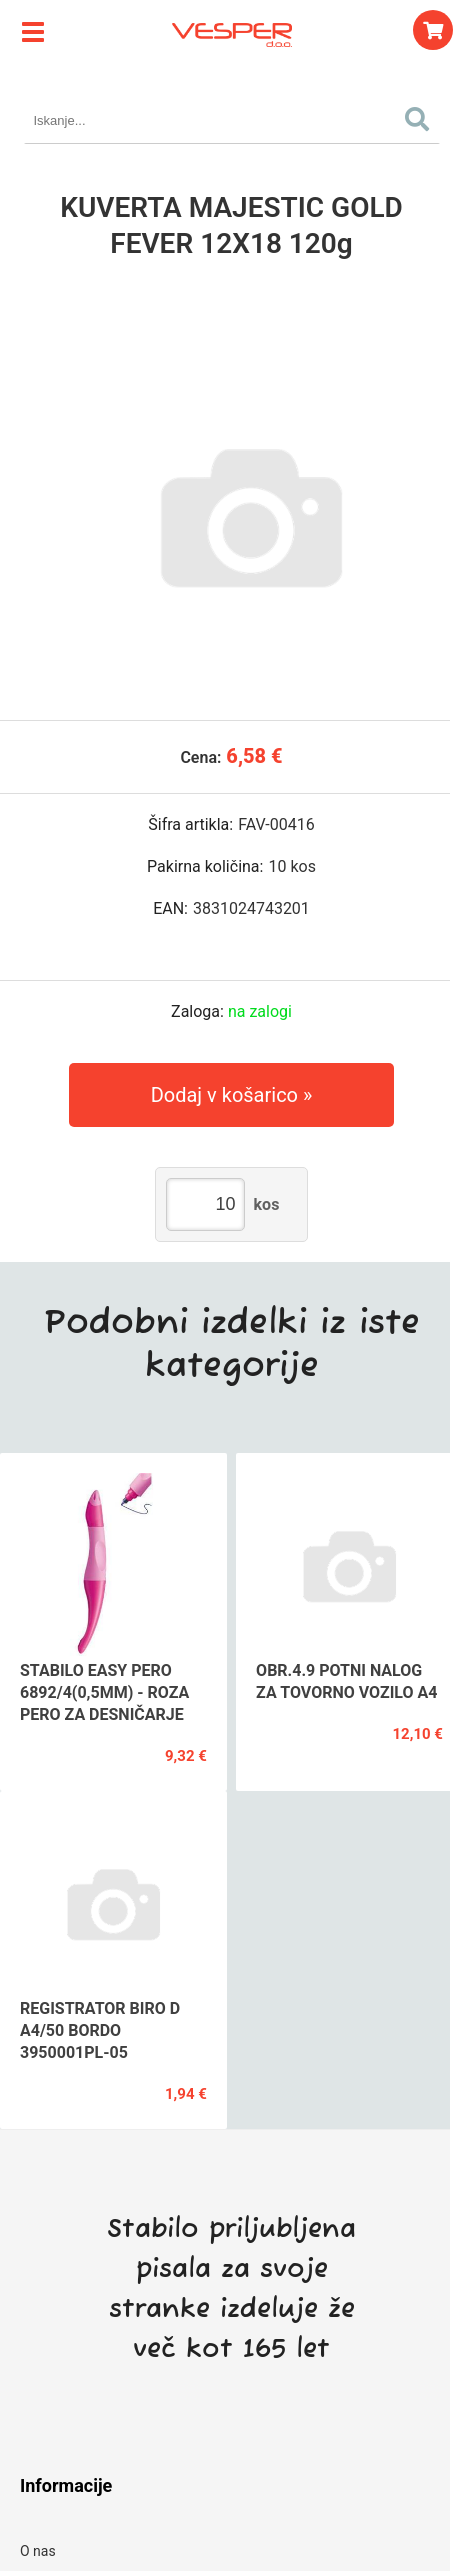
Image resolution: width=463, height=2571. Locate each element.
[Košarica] (433, 30)
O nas (38, 2551)
